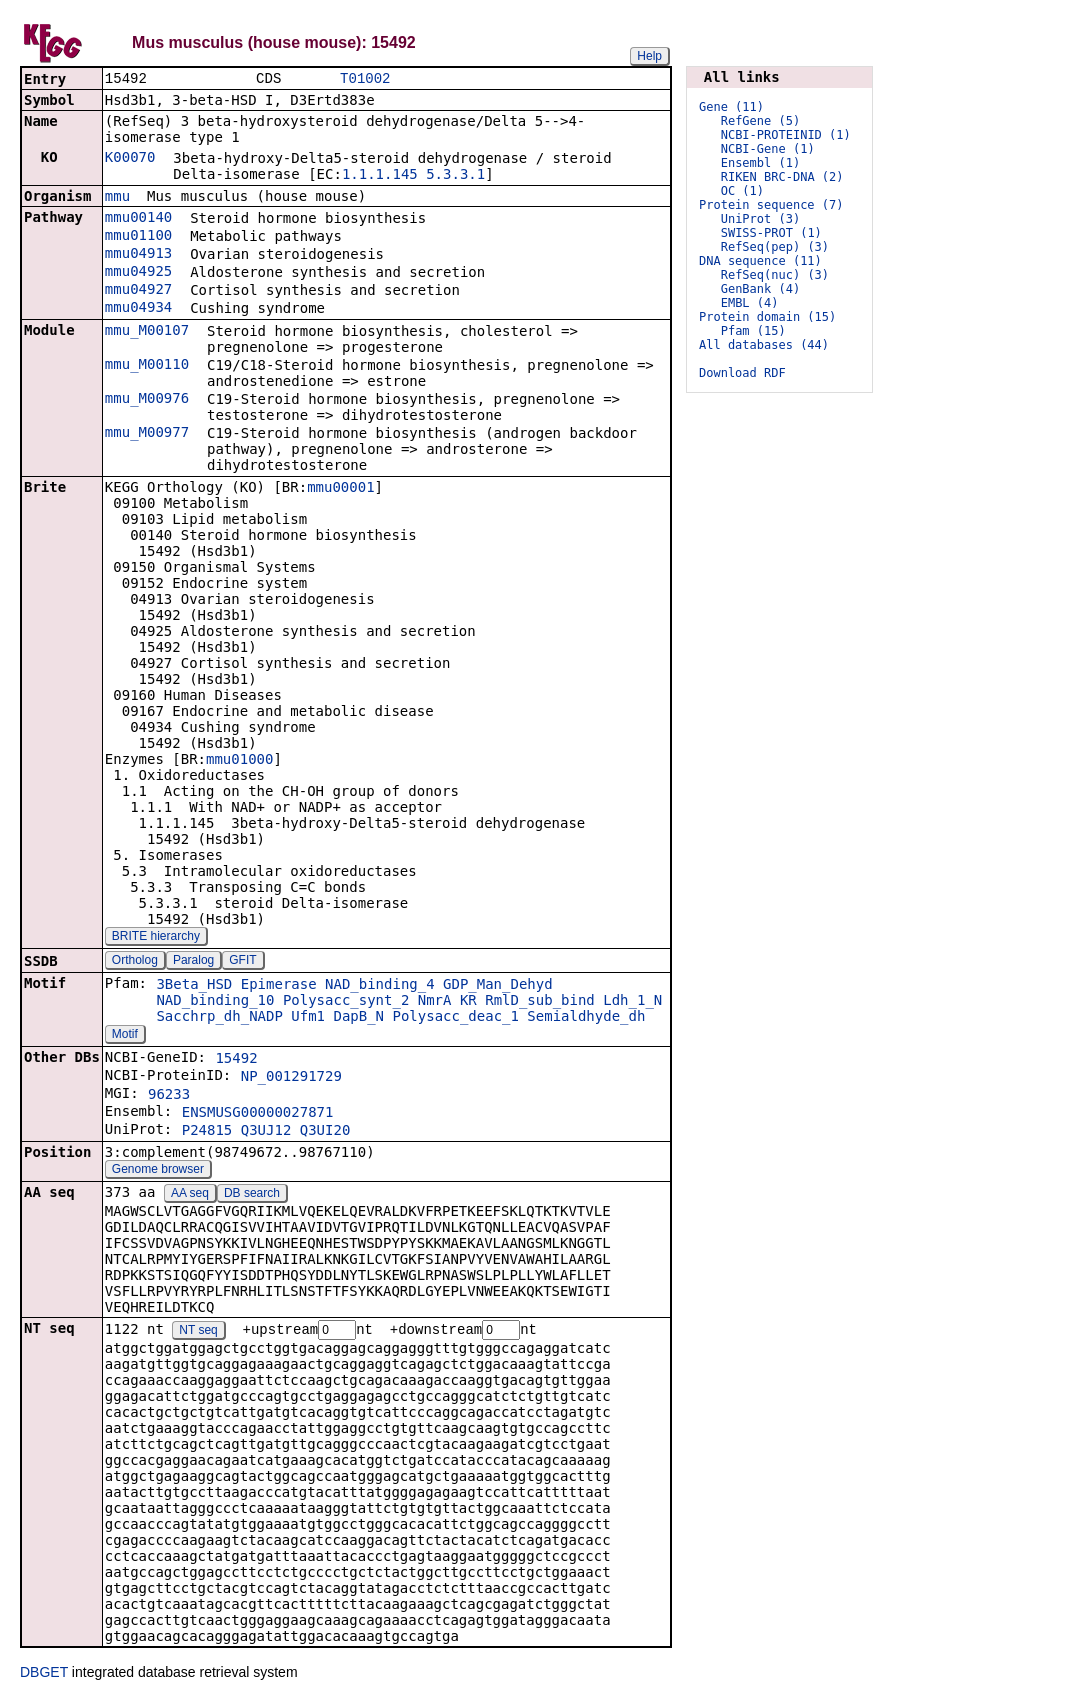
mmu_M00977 (147, 434)
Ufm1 (308, 1018)
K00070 (130, 159)
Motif (125, 1036)
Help (649, 56)
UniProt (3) (760, 219)
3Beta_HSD (194, 986)
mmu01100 (138, 237)
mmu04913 (138, 255)
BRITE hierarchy (156, 938)
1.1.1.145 (380, 176)
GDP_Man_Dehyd (498, 986)
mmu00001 (340, 489)
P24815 (207, 1132)
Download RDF (742, 373)
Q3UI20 (325, 1132)
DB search (252, 1195)
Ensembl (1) (760, 163)
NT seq (198, 1333)
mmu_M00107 (147, 332)
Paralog (193, 962)
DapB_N (358, 1018)
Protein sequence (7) (771, 205)
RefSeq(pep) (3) (775, 247)
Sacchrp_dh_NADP (219, 1018)
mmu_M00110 (147, 366)
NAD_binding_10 (215, 1002)
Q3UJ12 (266, 1132)
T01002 (365, 79)
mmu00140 (138, 219)
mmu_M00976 (147, 400)
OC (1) (742, 191)
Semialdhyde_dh (586, 1018)
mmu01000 (239, 761)
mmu (117, 198)
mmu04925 (138, 273)
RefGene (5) (760, 121)
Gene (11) (731, 107)
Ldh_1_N (632, 1002)
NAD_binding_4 (380, 986)
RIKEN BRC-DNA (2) (782, 177)
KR (468, 1002)
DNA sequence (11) (760, 261)
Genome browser (158, 1171)
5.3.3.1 (455, 176)
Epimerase (279, 986)
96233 (169, 1096)
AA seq (190, 1195)
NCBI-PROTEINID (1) (786, 135)
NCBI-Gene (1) (768, 149)
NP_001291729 (291, 1078)
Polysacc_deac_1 (455, 1018)
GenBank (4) (760, 289)
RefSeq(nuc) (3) (775, 275)
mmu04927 (138, 291)
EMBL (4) (750, 303)
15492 (236, 1060)
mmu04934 (138, 309)
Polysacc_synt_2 (346, 1002)
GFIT (242, 962)
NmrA (435, 1002)
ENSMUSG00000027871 (258, 1114)
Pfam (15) (753, 331)
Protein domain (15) (767, 317)
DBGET (44, 1675)
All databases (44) (764, 345)
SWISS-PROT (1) (771, 233)
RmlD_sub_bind (540, 1002)
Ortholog (135, 962)
